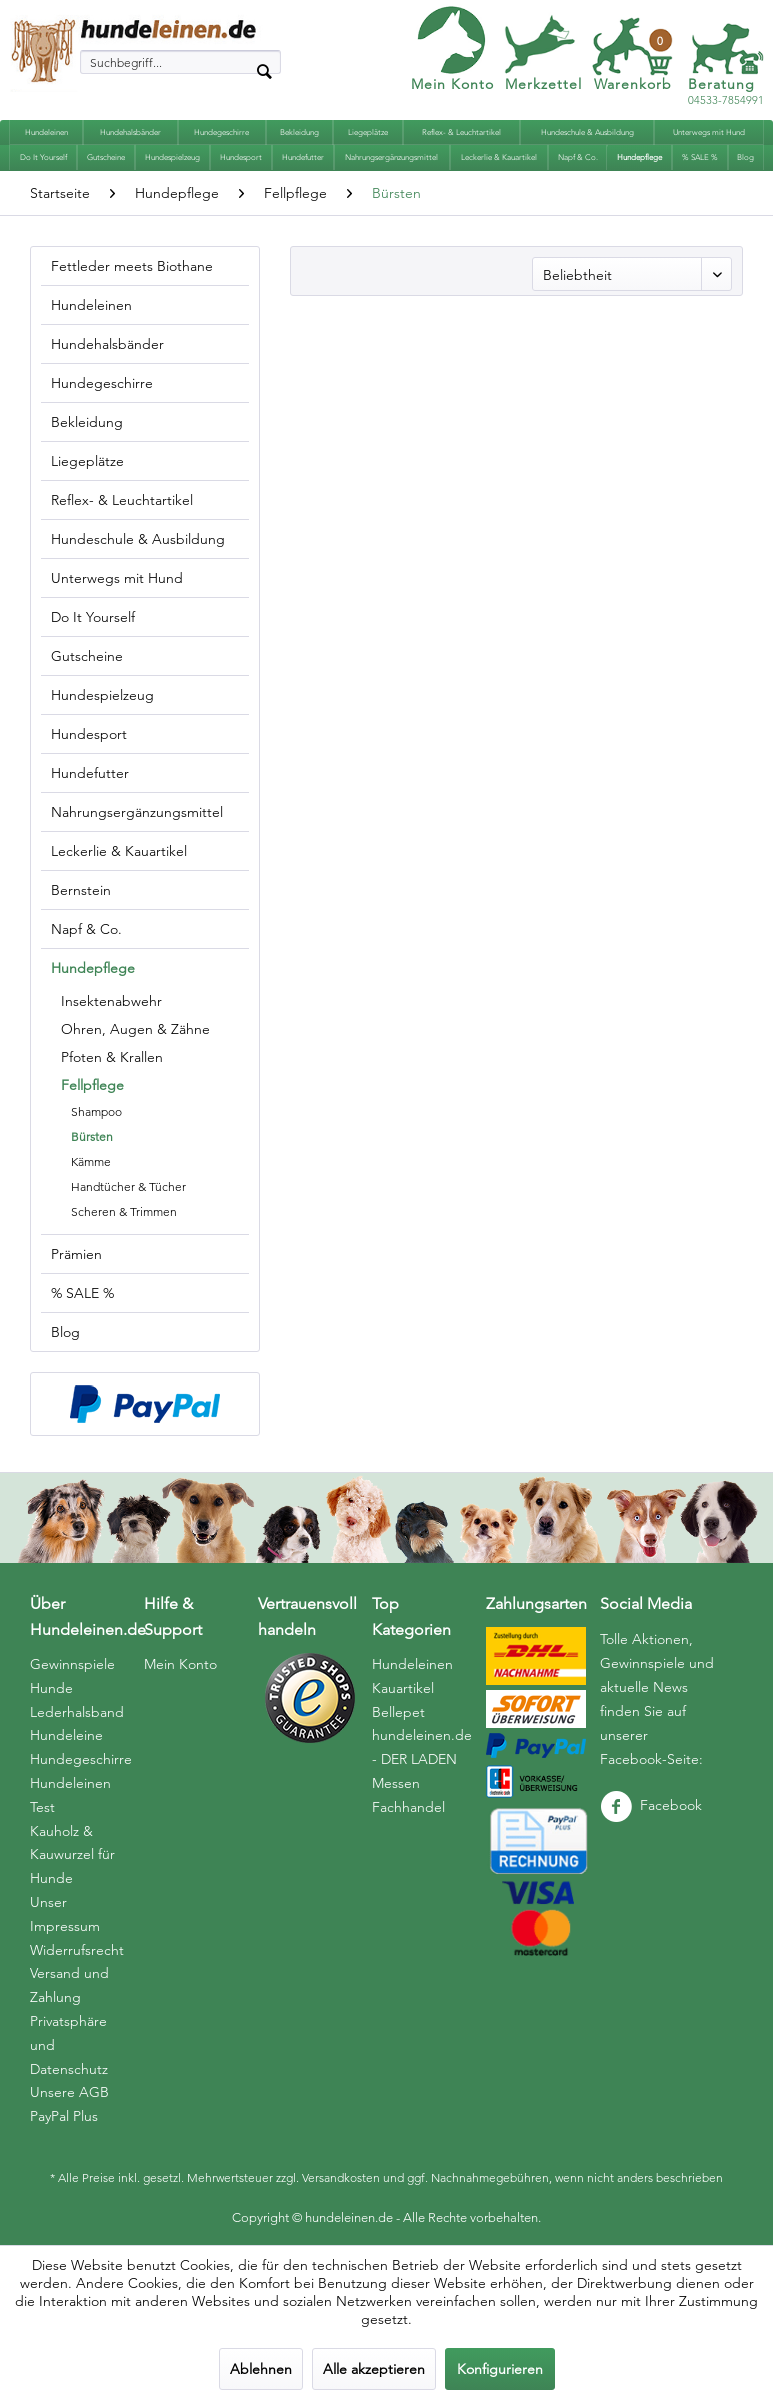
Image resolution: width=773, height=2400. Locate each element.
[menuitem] (180, 62)
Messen (396, 1783)
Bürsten (92, 1136)
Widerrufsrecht (77, 1950)
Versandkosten (341, 2177)
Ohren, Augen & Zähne (135, 1029)
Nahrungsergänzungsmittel (137, 812)
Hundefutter (90, 773)
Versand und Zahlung (69, 1985)
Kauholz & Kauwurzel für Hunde (72, 1855)
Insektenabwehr (111, 1001)
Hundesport (89, 734)
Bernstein (81, 890)
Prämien (76, 1254)
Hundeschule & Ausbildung (138, 539)
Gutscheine (87, 656)
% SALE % (82, 1293)
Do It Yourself (93, 617)
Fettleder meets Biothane (132, 266)
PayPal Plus (64, 2116)
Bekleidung (87, 422)
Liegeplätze (87, 461)
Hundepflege (93, 968)
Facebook (651, 1805)
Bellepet (398, 1712)
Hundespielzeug (102, 695)
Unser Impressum (65, 1914)
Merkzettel (543, 84)
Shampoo (96, 1111)
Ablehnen (261, 2369)
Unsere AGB (69, 2092)
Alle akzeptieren (374, 2369)
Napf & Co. (86, 929)
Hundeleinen (91, 305)
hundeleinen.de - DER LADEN (422, 1747)
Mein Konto (452, 84)
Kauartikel (403, 1688)
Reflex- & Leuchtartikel (122, 500)
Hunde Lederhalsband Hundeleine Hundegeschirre (81, 1723)
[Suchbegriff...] (180, 62)
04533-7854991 (726, 92)
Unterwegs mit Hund (117, 578)
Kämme (91, 1161)
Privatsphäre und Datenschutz (69, 2045)
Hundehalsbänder (107, 344)
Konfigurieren (500, 2369)
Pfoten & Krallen (112, 1057)
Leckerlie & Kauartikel (119, 851)
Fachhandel (408, 1807)
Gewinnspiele (72, 1664)
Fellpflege (92, 1085)
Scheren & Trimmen (124, 1211)
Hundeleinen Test (70, 1795)
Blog (65, 1332)
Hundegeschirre (102, 383)
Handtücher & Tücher (128, 1186)
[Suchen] (264, 70)
